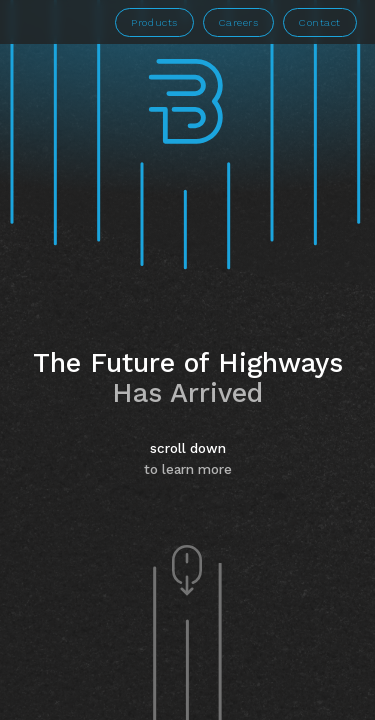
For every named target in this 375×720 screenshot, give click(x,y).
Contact (320, 22)
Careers (239, 22)
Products (154, 22)
